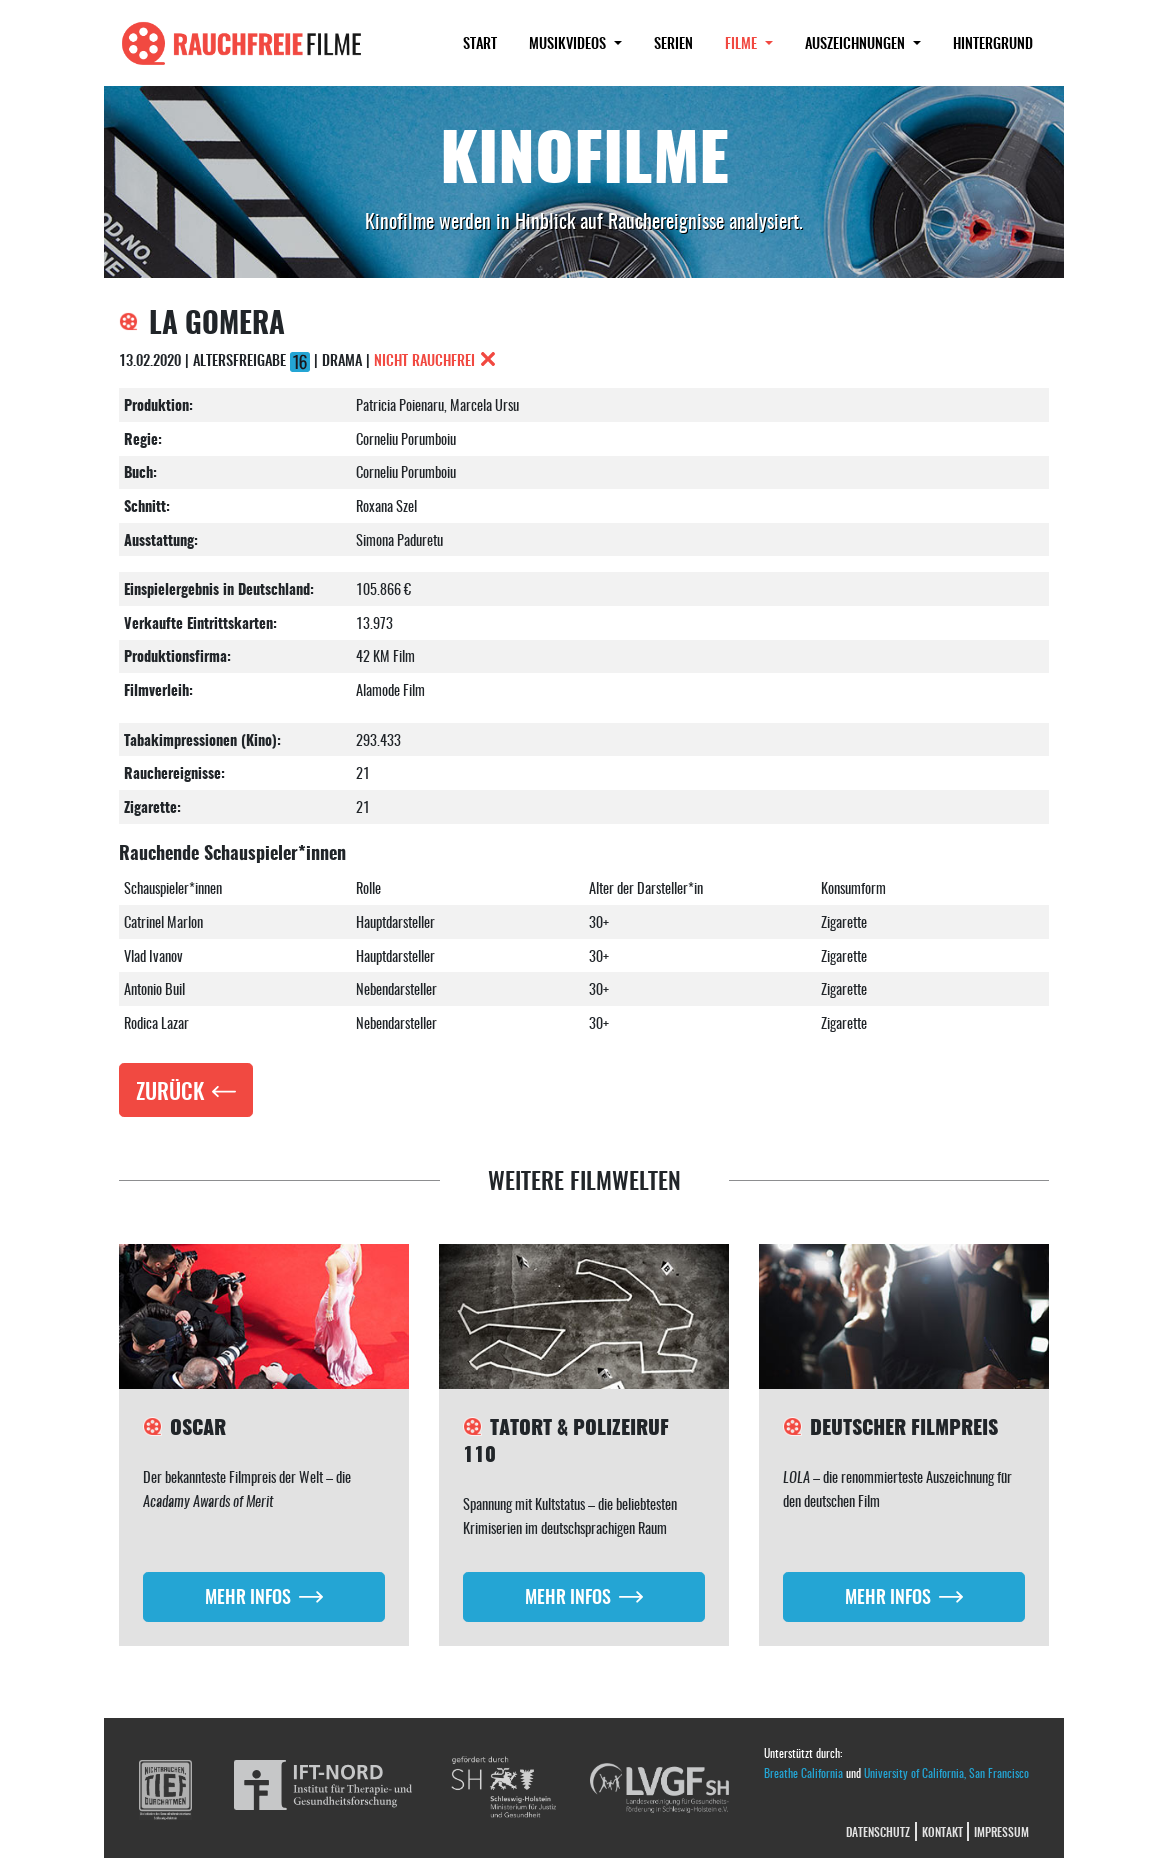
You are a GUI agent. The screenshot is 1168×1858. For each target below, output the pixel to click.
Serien (673, 42)
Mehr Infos (248, 1595)
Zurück (170, 1090)
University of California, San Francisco (946, 1772)
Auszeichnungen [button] (857, 42)
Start (480, 42)
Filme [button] (757, 41)
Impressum (1001, 1831)
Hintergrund (993, 42)
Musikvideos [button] (569, 42)
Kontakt (942, 1831)
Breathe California (803, 1772)
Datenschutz (878, 1831)
